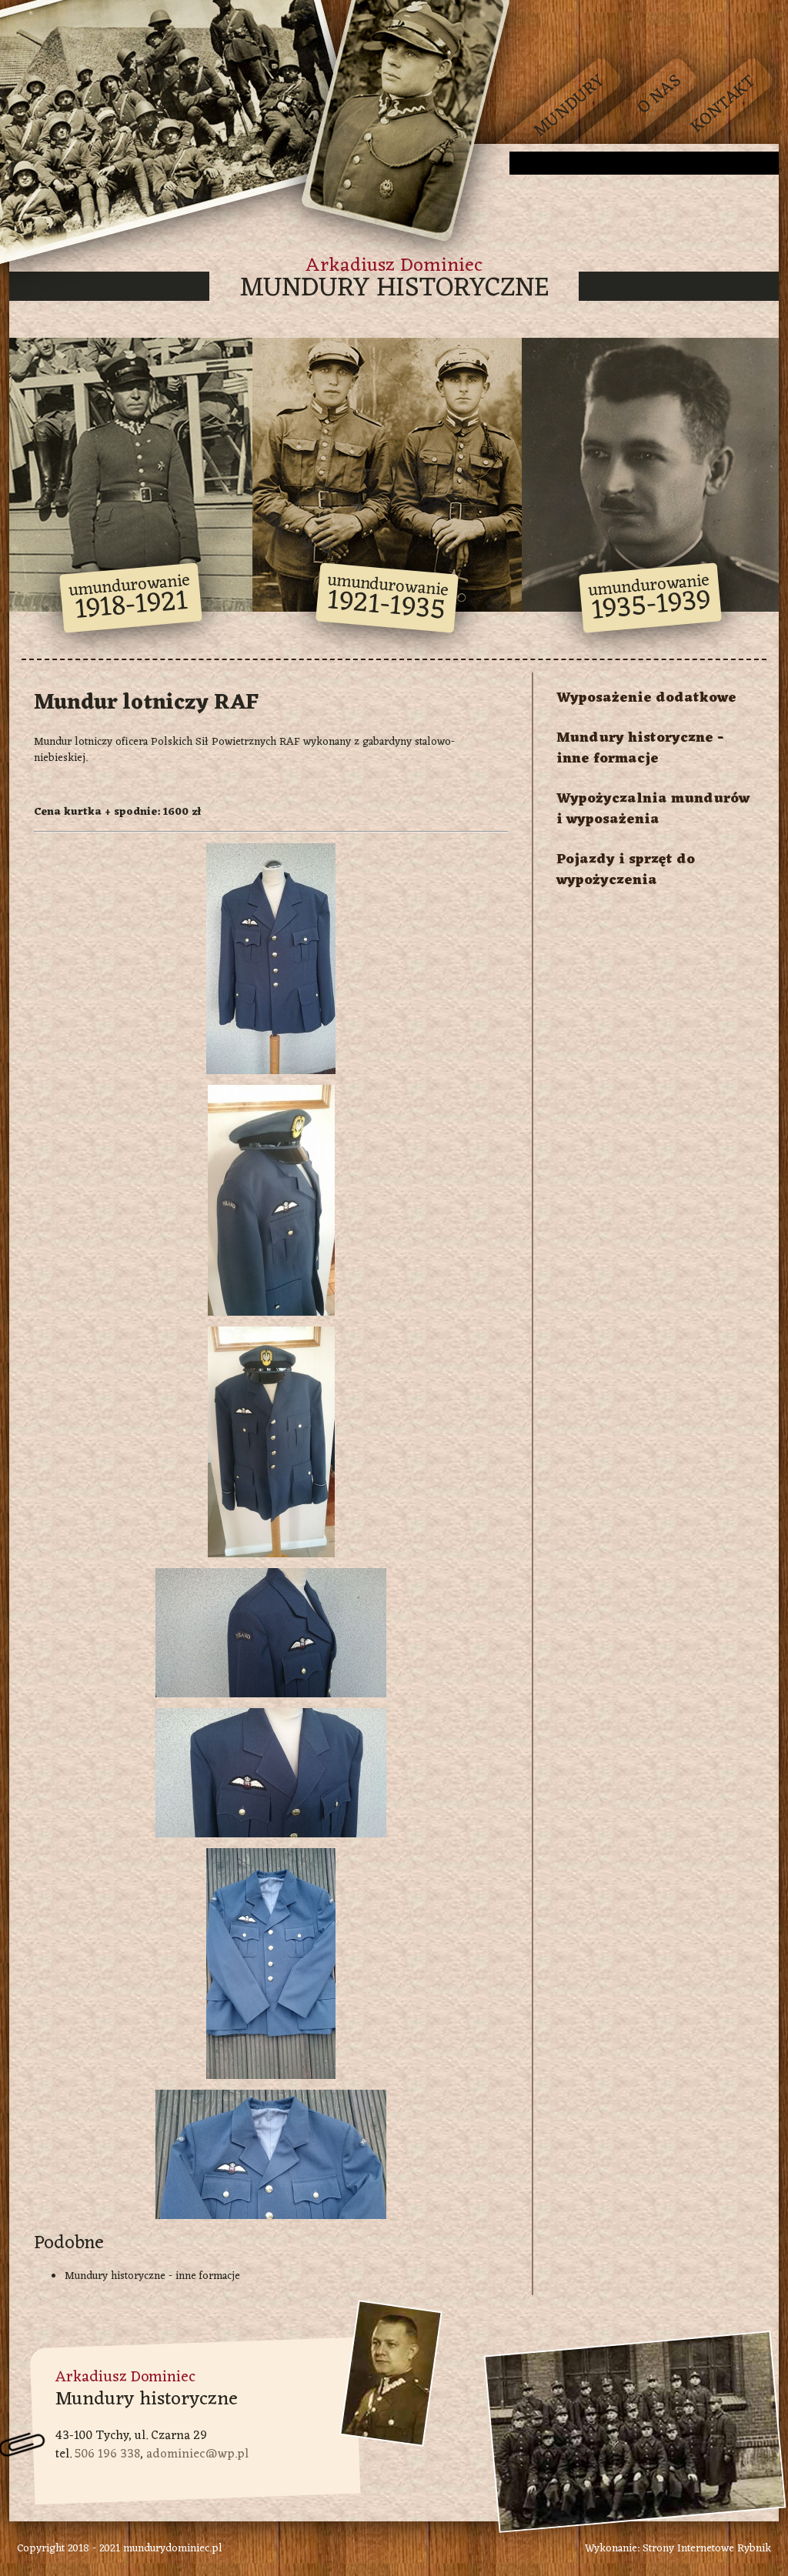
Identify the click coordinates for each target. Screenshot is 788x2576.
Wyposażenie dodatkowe (646, 698)
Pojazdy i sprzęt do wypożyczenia (625, 870)
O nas (659, 95)
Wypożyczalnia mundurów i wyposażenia (653, 809)
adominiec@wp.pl (197, 2453)
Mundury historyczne (394, 288)
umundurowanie (130, 599)
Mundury (569, 106)
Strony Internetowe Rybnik (707, 2548)
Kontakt (723, 104)
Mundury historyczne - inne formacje (152, 2276)
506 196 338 (107, 2453)
